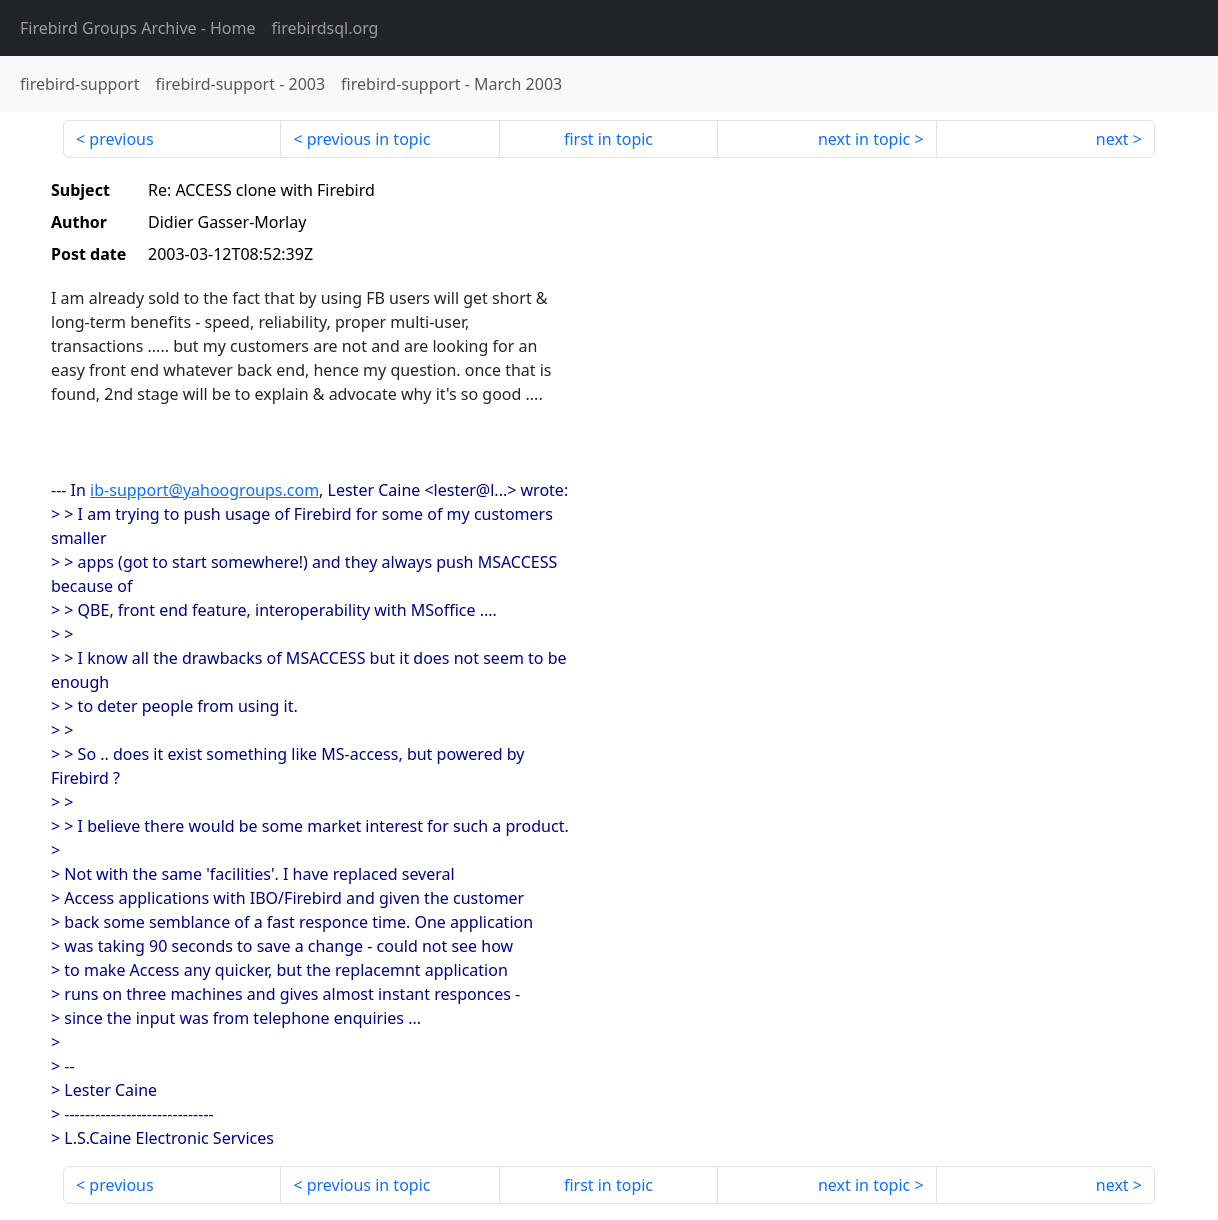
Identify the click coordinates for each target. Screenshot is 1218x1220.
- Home (138, 28)
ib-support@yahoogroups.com (204, 490)
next (1112, 139)
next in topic (864, 139)
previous (121, 139)
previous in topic (369, 139)
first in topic (608, 139)
